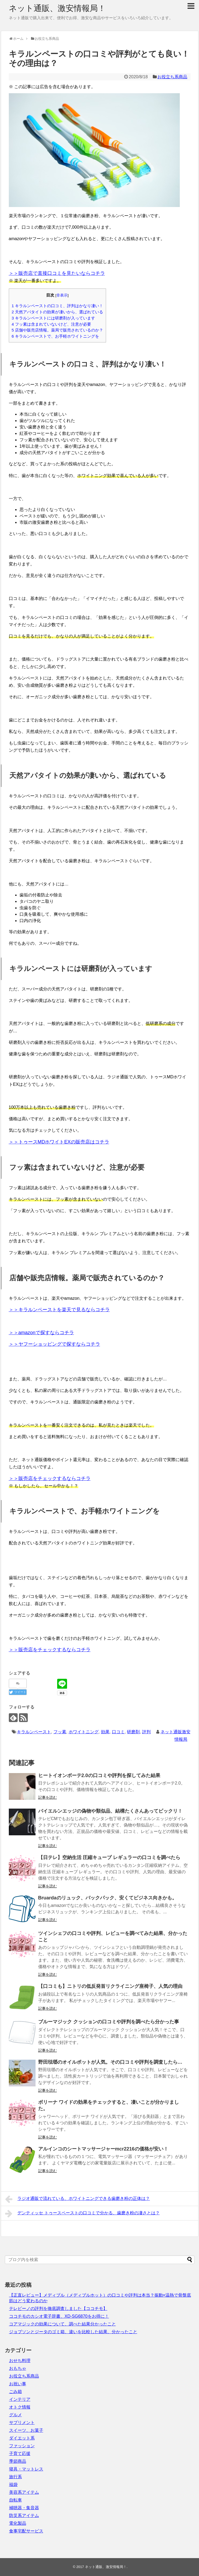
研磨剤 (133, 1732)
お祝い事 (17, 2384)
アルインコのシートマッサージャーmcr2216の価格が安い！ (103, 2149)
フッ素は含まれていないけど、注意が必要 (51, 324)
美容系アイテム (24, 2492)
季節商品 (17, 2461)
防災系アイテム (24, 2515)
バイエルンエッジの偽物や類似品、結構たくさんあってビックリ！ (110, 1811)
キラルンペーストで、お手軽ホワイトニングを (55, 336)
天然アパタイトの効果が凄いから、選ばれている (57, 312)
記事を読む (47, 1797)
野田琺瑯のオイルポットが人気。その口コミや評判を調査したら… (110, 2062)
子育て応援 (19, 2453)
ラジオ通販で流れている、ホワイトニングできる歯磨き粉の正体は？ (77, 2199)
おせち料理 (19, 2360)
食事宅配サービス (26, 2531)
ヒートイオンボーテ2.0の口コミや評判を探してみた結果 (99, 1775)
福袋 (13, 2484)
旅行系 (15, 2476)
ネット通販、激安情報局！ (57, 8)
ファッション (22, 2446)
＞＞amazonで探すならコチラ (41, 1332)
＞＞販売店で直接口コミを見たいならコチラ (57, 273)
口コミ (118, 1732)
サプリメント (22, 2422)
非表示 (62, 295)
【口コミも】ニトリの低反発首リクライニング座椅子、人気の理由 (110, 1986)
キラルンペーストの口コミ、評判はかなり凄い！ (57, 305)
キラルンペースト (34, 1732)
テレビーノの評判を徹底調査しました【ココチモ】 (58, 2308)
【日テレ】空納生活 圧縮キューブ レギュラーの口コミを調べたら (109, 1857)
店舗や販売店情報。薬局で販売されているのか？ (57, 330)
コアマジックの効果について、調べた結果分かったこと (62, 2324)
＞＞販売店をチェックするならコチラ (50, 1478)
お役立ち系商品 (172, 77)
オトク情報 (19, 2407)
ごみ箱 (15, 2391)
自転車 (15, 2500)
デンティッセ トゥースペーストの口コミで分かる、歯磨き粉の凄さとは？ (82, 2213)
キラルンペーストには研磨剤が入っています (53, 318)
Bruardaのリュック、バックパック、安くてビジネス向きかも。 (107, 1897)
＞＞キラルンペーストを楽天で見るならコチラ (59, 1309)
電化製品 (17, 2523)
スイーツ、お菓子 (26, 2430)
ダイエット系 (22, 2438)
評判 (146, 1732)
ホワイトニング (84, 1732)
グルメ (15, 2415)
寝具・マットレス (26, 2469)
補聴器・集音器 (24, 2507)
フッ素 (59, 1732)
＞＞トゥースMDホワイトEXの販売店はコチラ (59, 1142)
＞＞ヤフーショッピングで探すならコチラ (54, 1344)
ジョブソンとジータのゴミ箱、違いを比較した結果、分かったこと (73, 2331)
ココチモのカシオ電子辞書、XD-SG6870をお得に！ (59, 2316)
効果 (105, 1732)
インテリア (19, 2399)
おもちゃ (17, 2368)
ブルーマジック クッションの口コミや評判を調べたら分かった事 (108, 2021)
